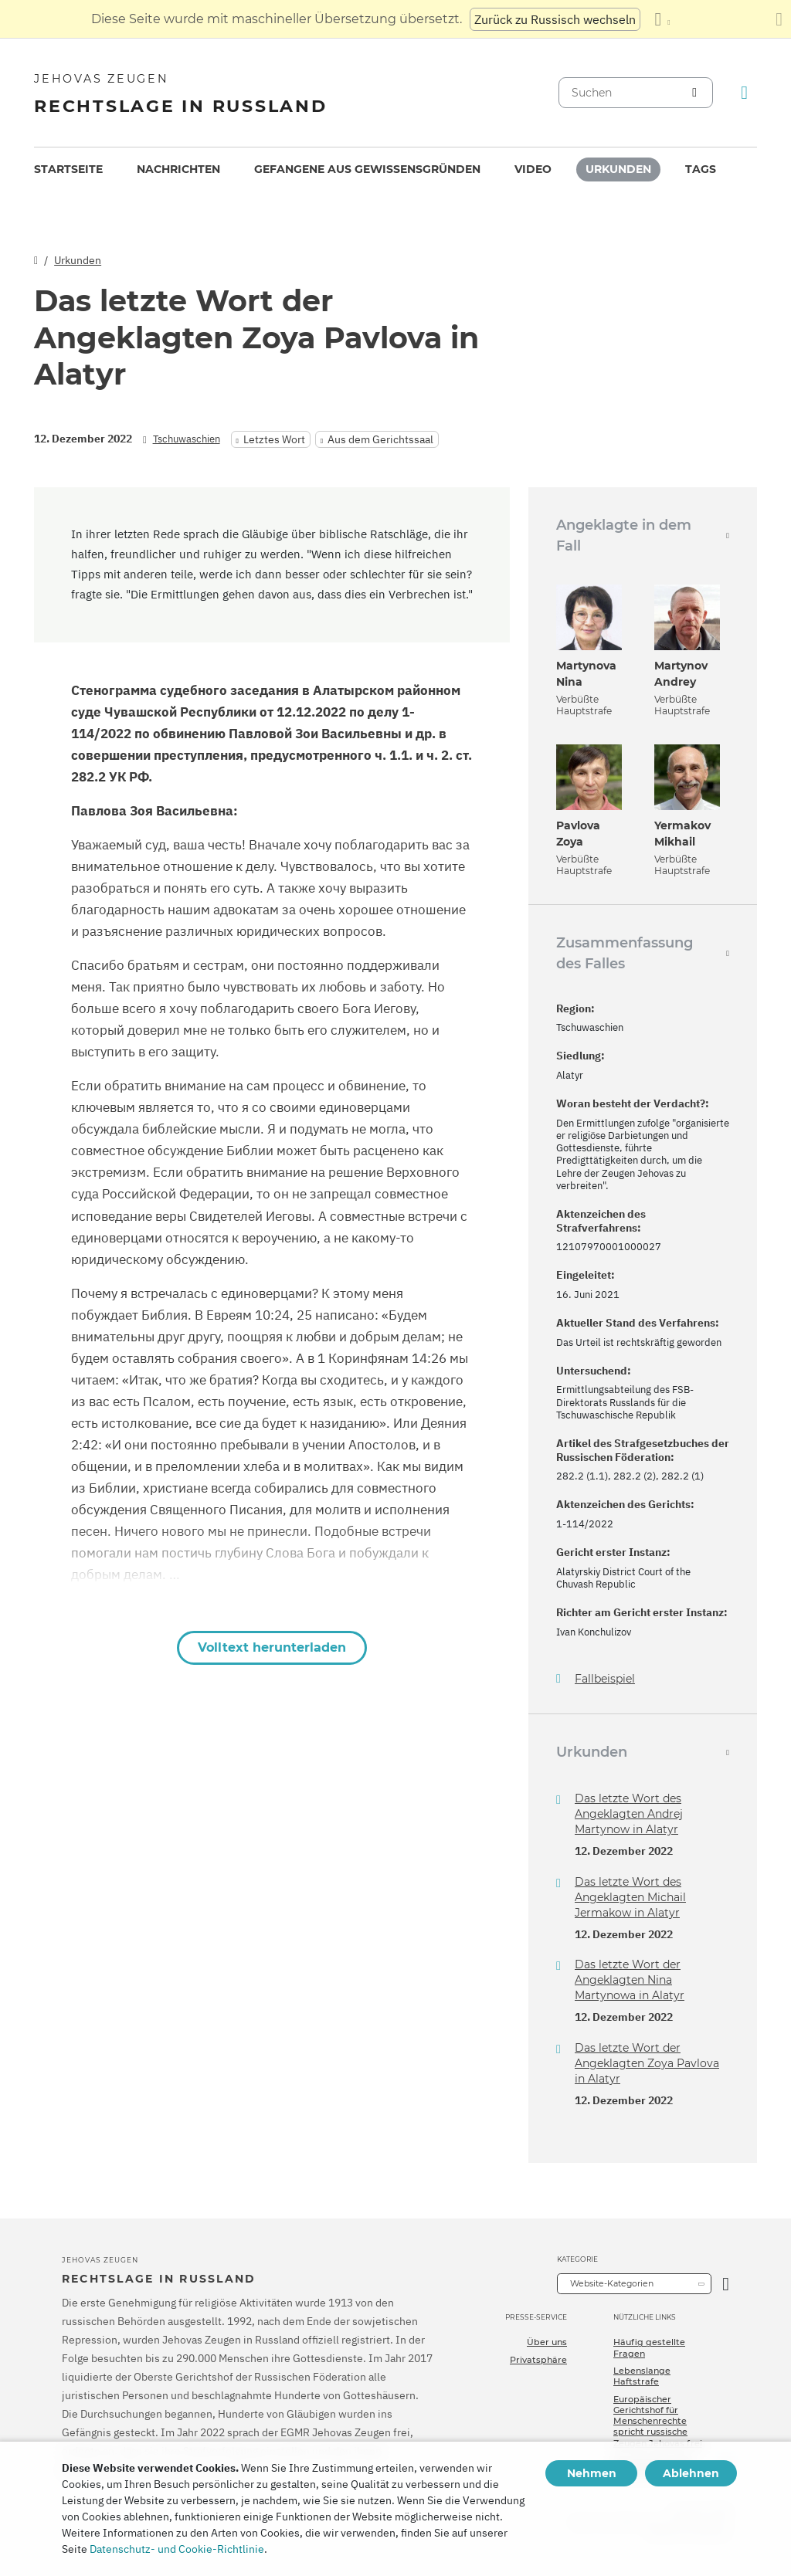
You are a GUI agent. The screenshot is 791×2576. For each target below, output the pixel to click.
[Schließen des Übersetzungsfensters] (779, 19)
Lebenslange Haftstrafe (641, 2376)
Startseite (68, 169)
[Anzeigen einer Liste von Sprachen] (662, 19)
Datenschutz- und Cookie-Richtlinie (177, 2549)
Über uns (547, 2342)
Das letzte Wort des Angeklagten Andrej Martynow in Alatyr (629, 1813)
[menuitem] (68, 169)
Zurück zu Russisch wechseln (555, 19)
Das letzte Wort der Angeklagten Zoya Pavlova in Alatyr (647, 2063)
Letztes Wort (274, 439)
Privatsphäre (538, 2359)
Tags (700, 169)
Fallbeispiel (605, 1679)
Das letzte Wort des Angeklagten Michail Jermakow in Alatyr (630, 1897)
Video (533, 169)
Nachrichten (178, 169)
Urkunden (618, 169)
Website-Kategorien (612, 2283)
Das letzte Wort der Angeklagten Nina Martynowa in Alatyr (629, 1979)
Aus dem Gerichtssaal (380, 439)
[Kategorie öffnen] (725, 2283)
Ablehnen (691, 2473)
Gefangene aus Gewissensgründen (367, 169)
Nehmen (591, 2473)
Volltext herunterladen (272, 1647)
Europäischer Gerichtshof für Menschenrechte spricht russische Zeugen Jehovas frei (657, 2421)
